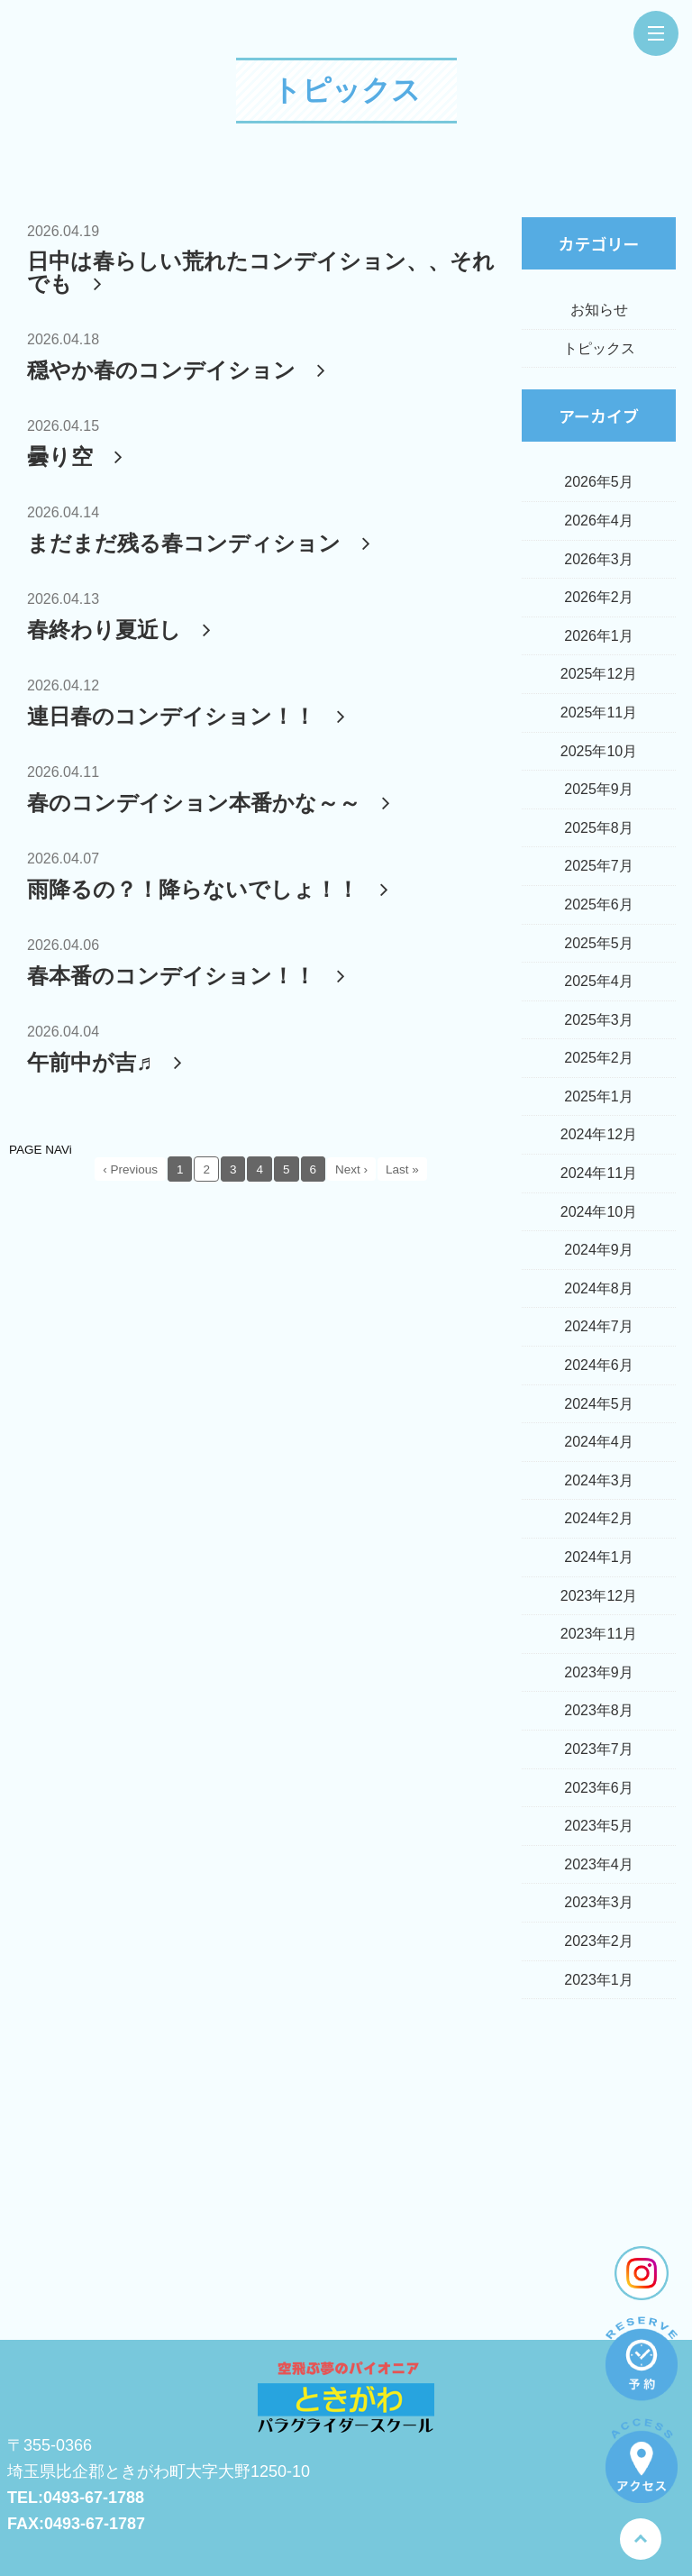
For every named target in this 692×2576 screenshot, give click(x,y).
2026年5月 (598, 481)
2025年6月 (598, 904)
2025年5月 (598, 943)
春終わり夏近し (122, 629)
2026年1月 (598, 636)
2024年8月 (598, 1288)
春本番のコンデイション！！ (189, 976)
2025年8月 (598, 828)
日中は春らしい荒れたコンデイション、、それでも (261, 272)
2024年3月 (598, 1480)
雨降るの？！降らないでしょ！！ (211, 889)
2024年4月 (598, 1441)
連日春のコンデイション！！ (189, 716)
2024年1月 (598, 1557)
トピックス (346, 90)
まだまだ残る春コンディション (202, 543)
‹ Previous (130, 1169)
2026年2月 (598, 597)
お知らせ (599, 309)
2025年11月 (598, 712)
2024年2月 (598, 1518)
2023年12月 (598, 1595)
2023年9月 (598, 1672)
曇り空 (78, 456)
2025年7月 (598, 865)
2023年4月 (598, 1864)
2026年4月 (598, 520)
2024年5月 (598, 1403)
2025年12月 (598, 673)
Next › (351, 1169)
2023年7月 (598, 1749)
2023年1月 (598, 1979)
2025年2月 (598, 1057)
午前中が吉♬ (108, 1062)
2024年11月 (598, 1173)
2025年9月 (598, 789)
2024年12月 (598, 1134)
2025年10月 (598, 751)
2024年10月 (598, 1211)
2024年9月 (598, 1249)
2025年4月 (598, 981)
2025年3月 (598, 1020)
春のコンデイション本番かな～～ (212, 802)
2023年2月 (598, 1941)
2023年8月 (598, 1710)
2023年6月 (598, 1787)
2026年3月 (598, 559)
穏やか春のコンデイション (179, 370)
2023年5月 (598, 1825)
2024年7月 (598, 1326)
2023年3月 (598, 1902)
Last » (402, 1169)
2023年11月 (598, 1633)
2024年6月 (598, 1365)
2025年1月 (598, 1096)
